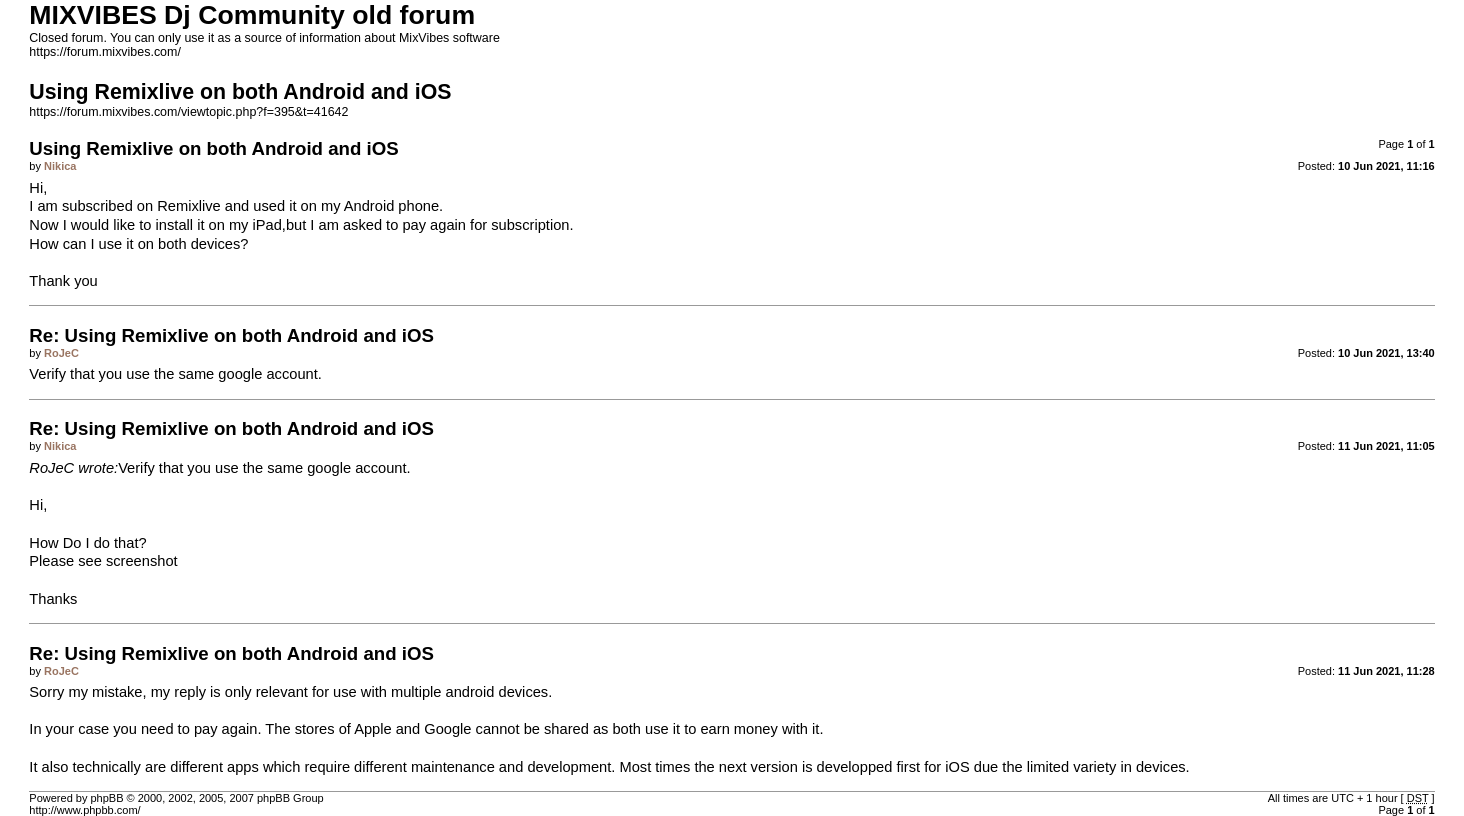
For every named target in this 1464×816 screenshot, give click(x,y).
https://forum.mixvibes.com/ (105, 52)
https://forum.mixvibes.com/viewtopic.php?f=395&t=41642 (188, 112)
